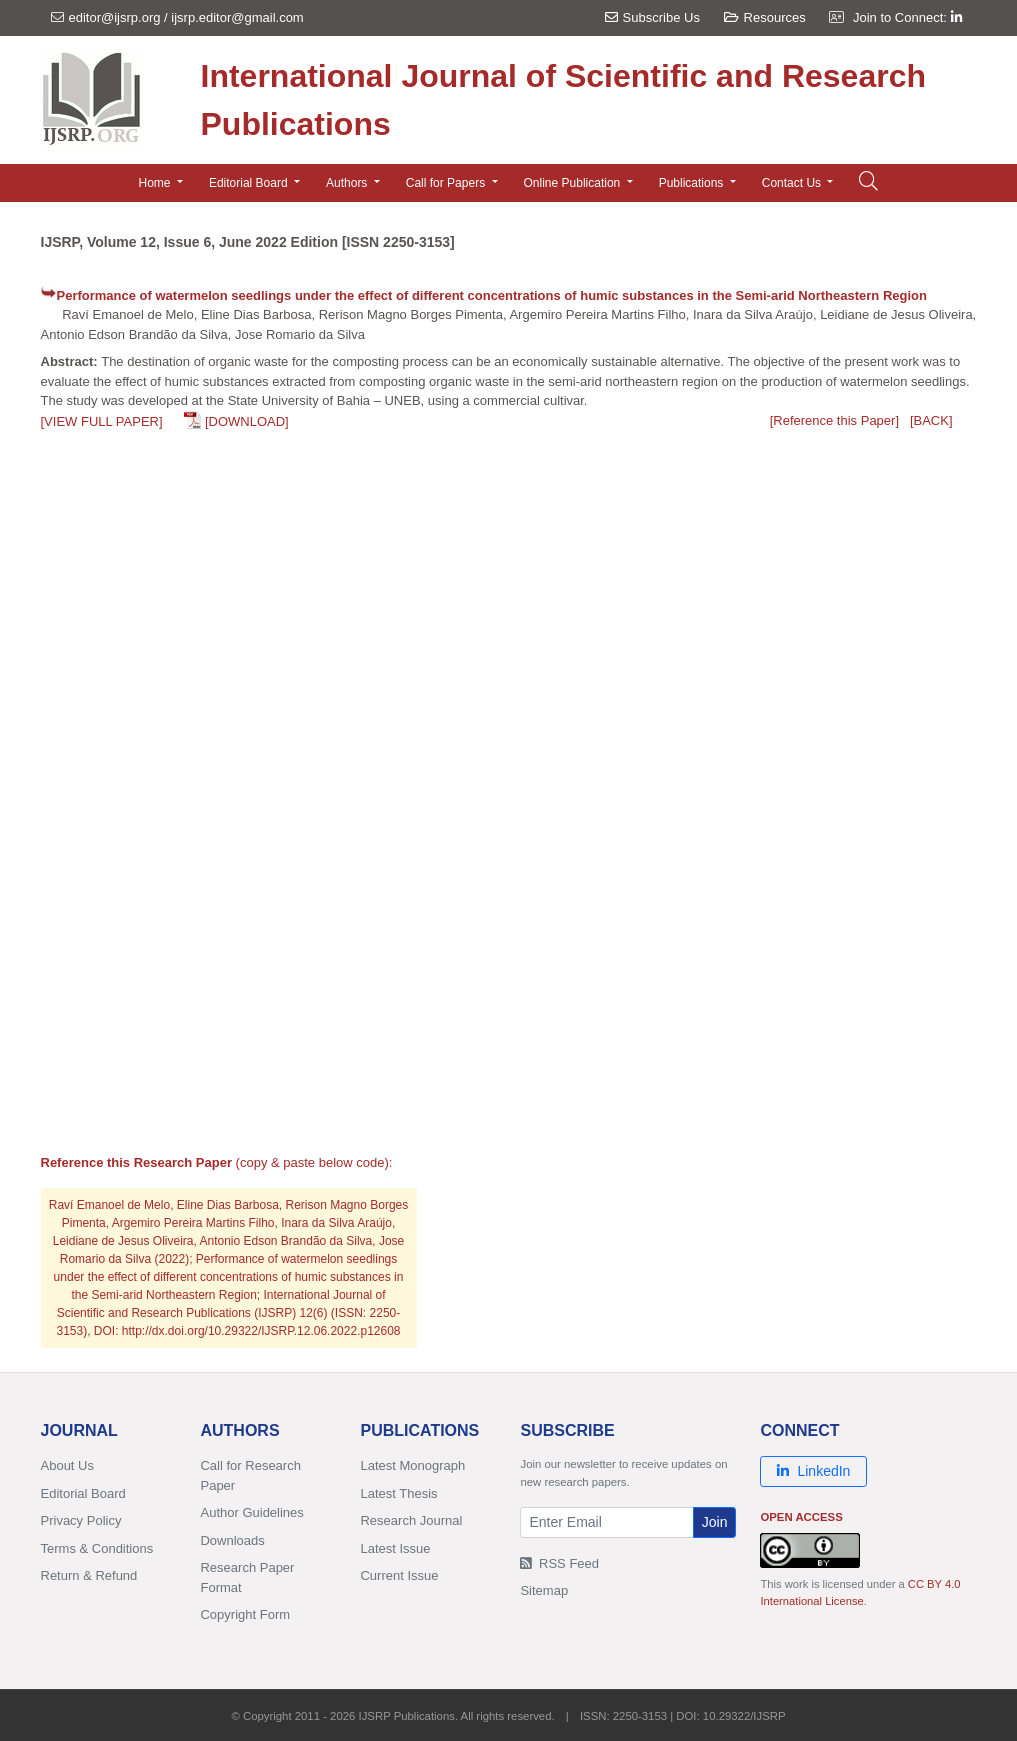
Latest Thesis (398, 1493)
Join (715, 1522)
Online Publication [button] (574, 183)
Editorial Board (83, 1493)
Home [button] (156, 183)
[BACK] (931, 420)
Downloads (232, 1540)
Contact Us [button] (793, 183)
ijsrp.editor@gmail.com (237, 17)
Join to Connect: (907, 17)
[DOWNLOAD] (247, 421)
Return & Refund (89, 1575)
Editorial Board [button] (250, 183)
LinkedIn (813, 1471)
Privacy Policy (81, 1520)
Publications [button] (693, 183)
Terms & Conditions (97, 1548)
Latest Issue (395, 1548)
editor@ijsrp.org (115, 17)
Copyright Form (245, 1614)
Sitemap (544, 1590)
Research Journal (411, 1520)
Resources (765, 17)
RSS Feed (559, 1563)
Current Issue (399, 1575)
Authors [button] (348, 183)
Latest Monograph (412, 1465)
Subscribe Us (652, 17)
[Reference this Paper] (834, 420)
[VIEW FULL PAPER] (102, 421)
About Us (67, 1465)
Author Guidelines (251, 1512)
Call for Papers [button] (447, 183)
